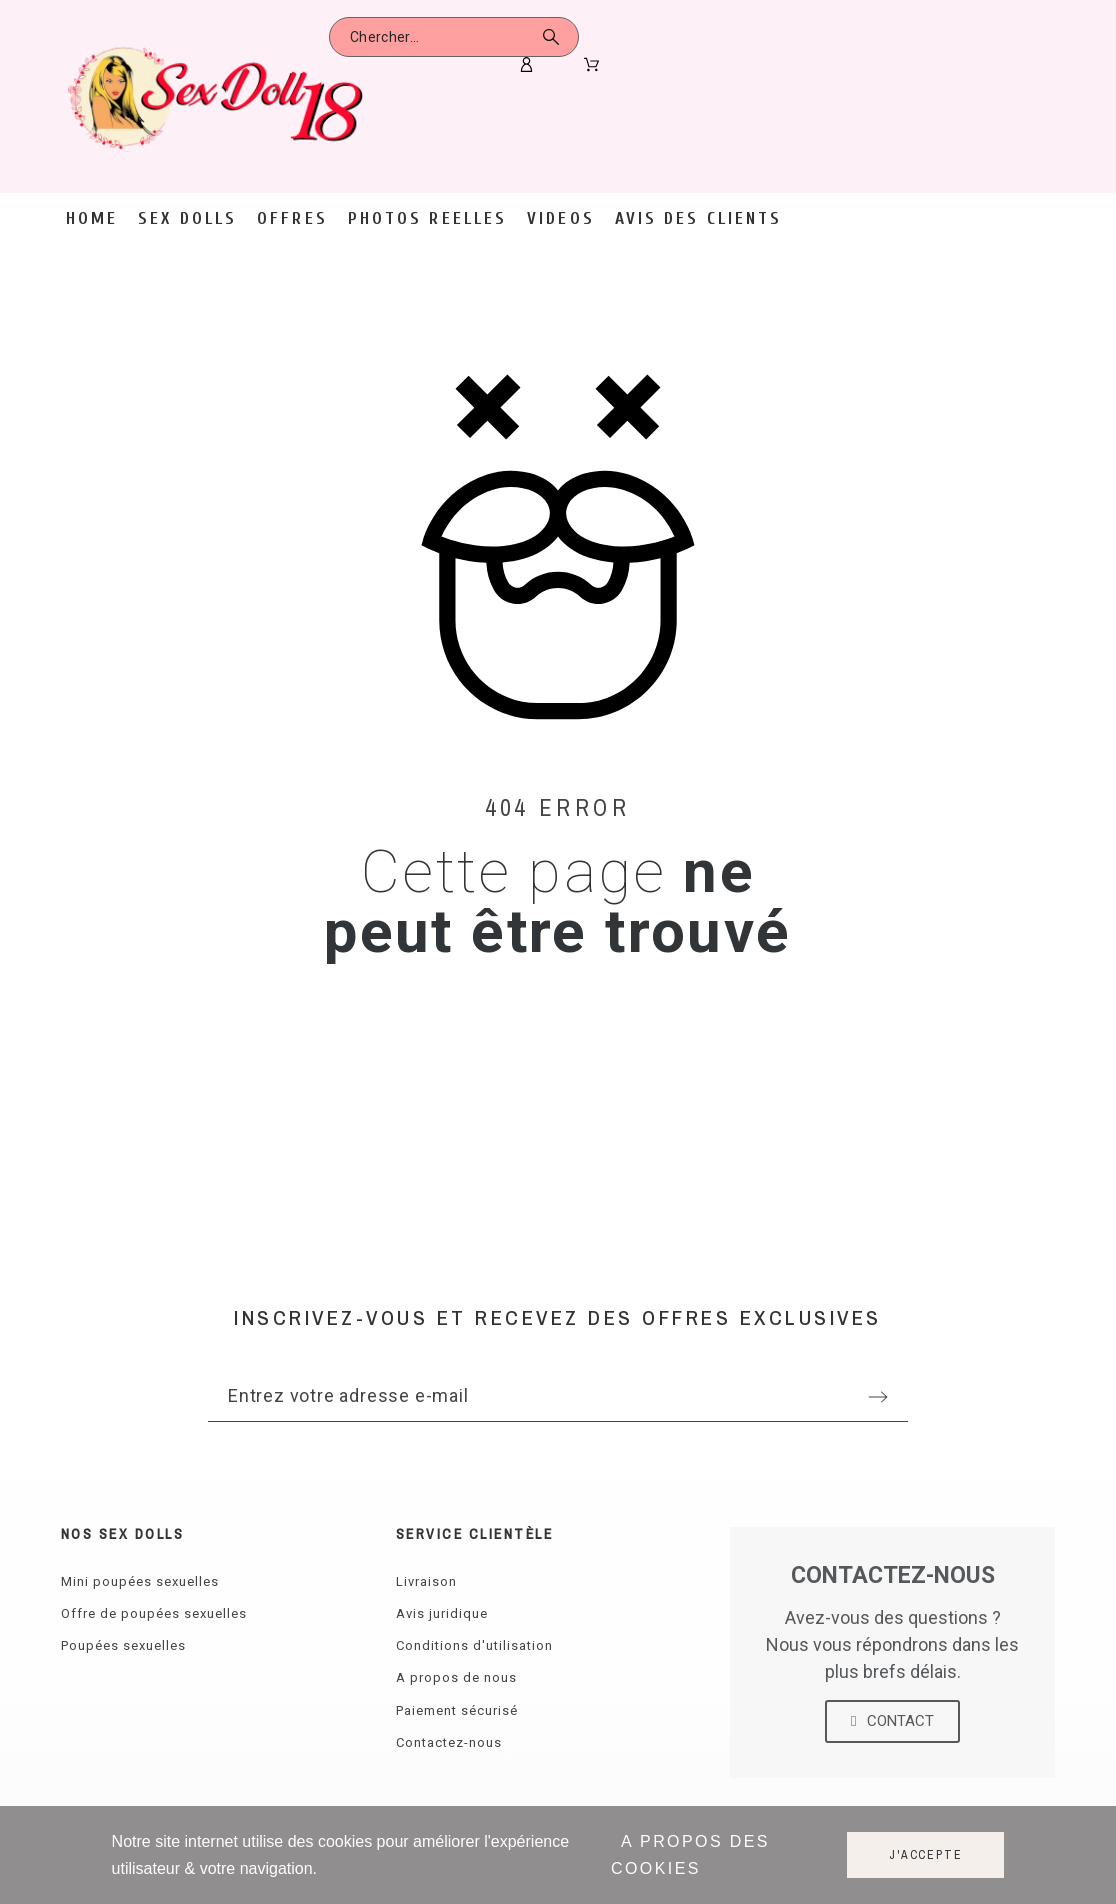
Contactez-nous (449, 1742)
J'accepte (925, 1855)
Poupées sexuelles (123, 1645)
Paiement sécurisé (457, 1710)
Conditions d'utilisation (474, 1645)
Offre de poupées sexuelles (154, 1613)
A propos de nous (456, 1677)
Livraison (426, 1581)
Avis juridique (442, 1613)
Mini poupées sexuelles (140, 1581)
